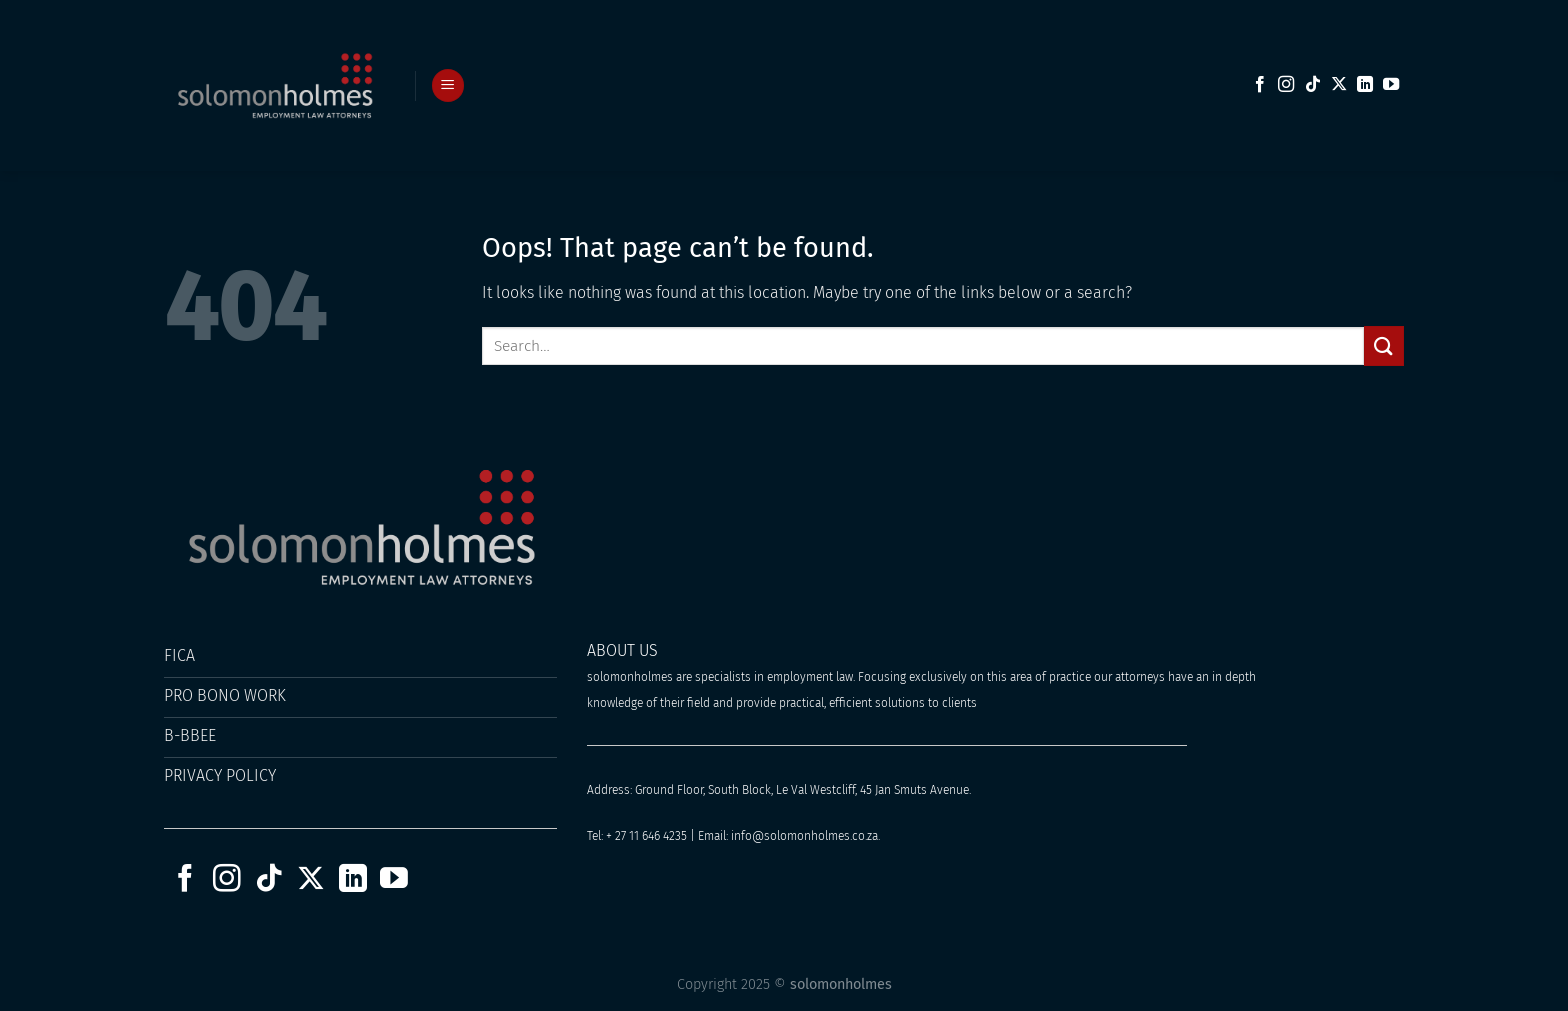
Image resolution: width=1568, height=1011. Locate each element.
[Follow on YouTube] (1391, 85)
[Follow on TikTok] (1313, 85)
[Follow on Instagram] (1286, 85)
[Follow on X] (1339, 85)
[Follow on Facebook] (1260, 85)
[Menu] (448, 85)
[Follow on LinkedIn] (1365, 85)
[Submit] (1384, 345)
